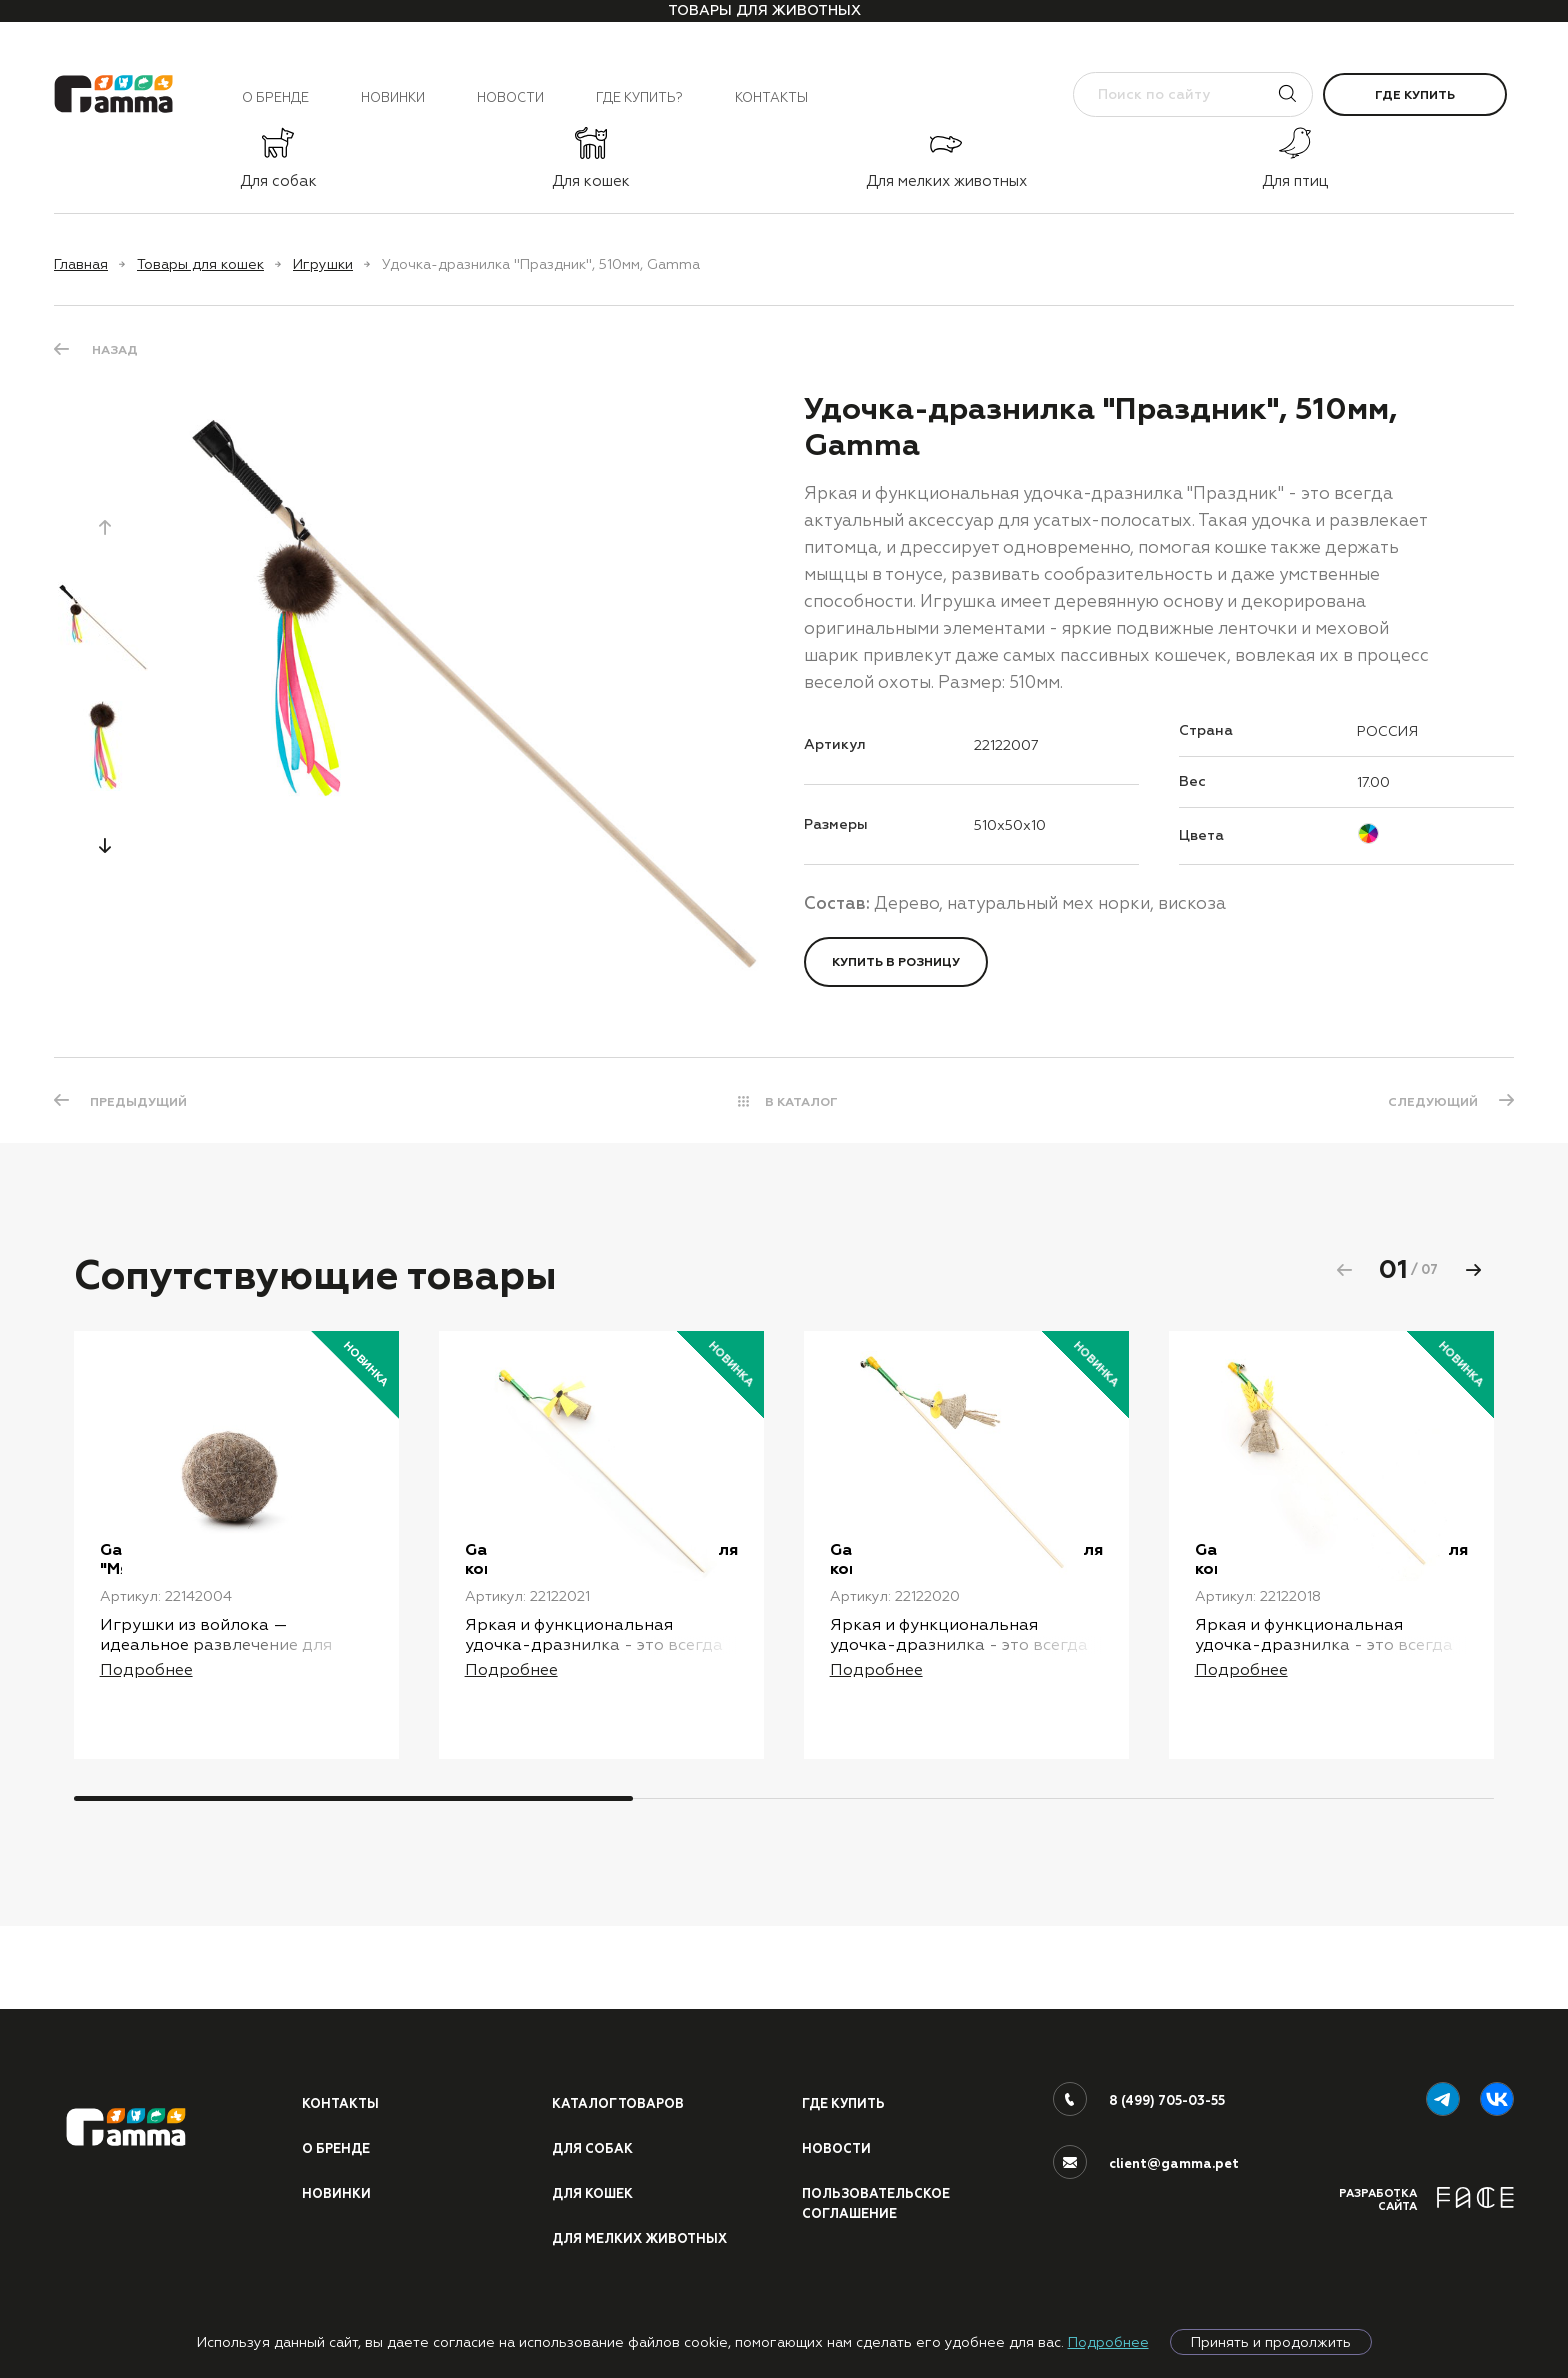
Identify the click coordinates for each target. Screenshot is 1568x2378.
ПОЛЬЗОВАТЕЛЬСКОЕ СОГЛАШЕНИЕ (878, 2202)
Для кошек (594, 2192)
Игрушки (323, 264)
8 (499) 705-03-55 (1168, 2098)
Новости (510, 97)
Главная (81, 264)
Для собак (593, 2147)
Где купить (1415, 95)
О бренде (275, 97)
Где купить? (639, 97)
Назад (115, 350)
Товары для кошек (200, 264)
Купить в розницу (896, 962)
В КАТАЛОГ (801, 1102)
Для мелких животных (641, 2238)
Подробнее (1108, 2342)
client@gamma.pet (1174, 2161)
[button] (105, 845)
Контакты (771, 97)
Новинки (393, 97)
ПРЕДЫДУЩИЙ (140, 1102)
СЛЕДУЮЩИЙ (1431, 1102)
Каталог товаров (620, 2101)
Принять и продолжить (1271, 2342)
